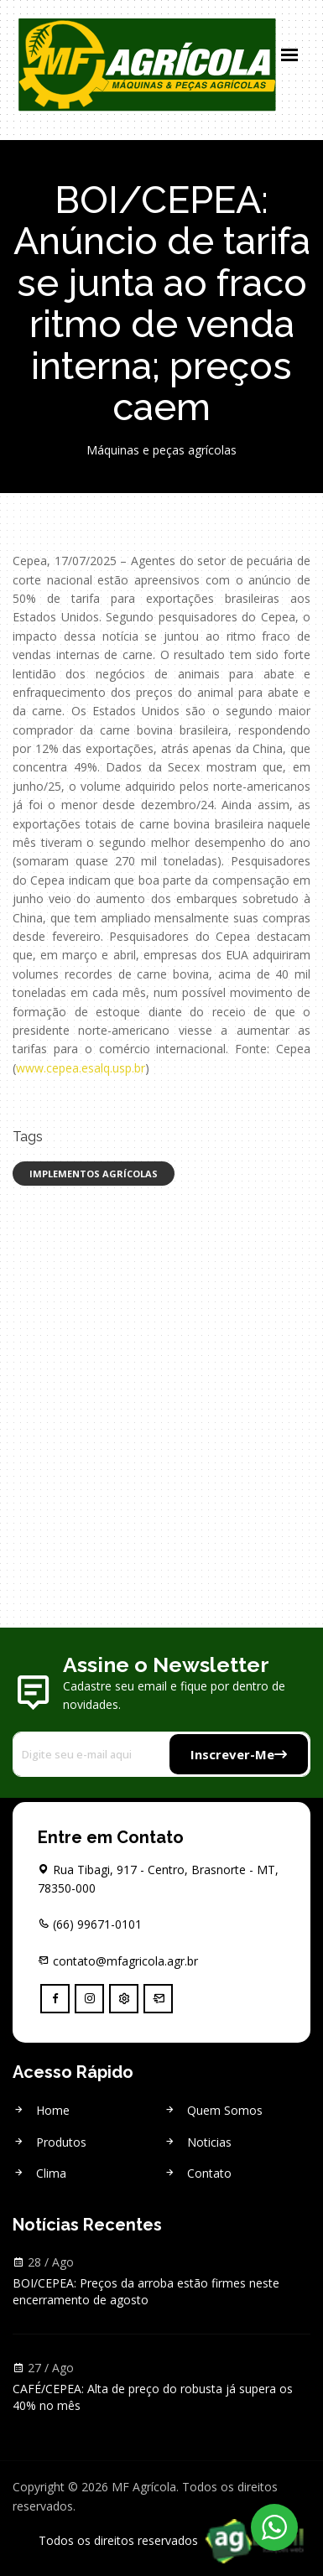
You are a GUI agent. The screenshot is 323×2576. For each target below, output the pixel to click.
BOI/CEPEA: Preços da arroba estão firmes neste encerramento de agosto (146, 2291)
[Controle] (123, 1998)
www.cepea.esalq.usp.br (80, 1068)
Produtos (49, 2142)
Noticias (198, 2142)
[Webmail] (158, 1998)
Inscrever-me (238, 1754)
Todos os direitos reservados (174, 2540)
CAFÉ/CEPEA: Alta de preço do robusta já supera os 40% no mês (153, 2397)
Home (41, 2110)
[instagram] (89, 1998)
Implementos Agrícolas (93, 1173)
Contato (198, 2173)
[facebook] (55, 1998)
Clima (39, 2173)
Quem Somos (213, 2110)
